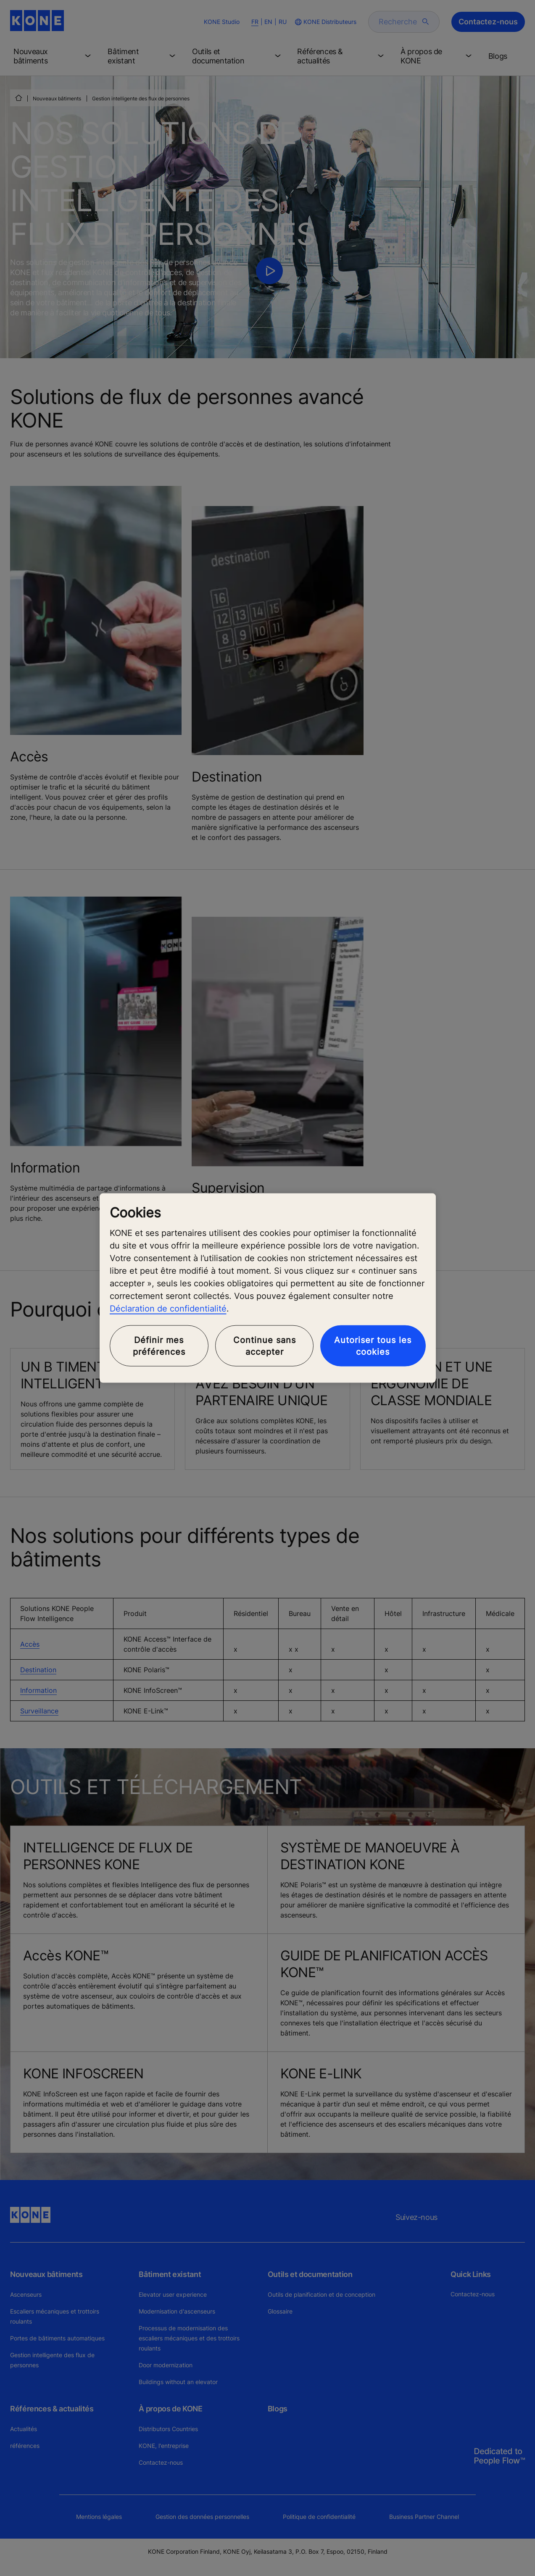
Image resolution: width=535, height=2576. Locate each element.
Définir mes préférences (159, 1345)
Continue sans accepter (264, 1345)
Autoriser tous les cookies (372, 1345)
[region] (268, 1288)
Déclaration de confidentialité (168, 1308)
